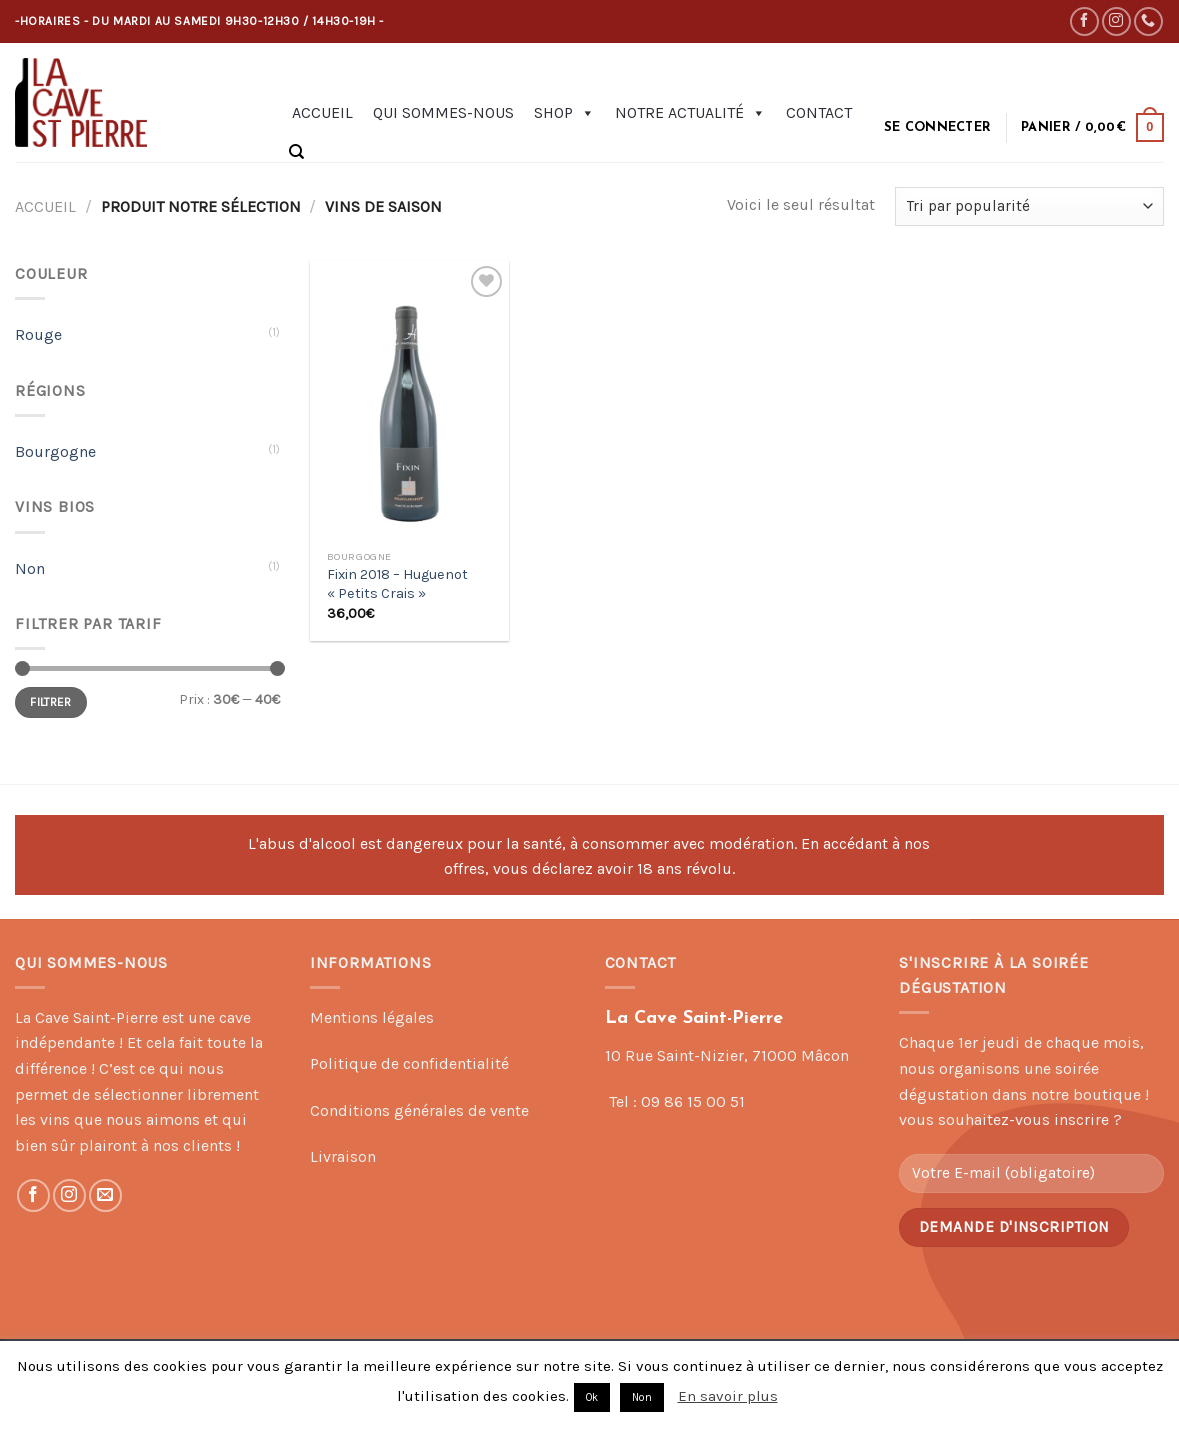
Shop (564, 113)
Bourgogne (55, 451)
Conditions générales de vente (419, 1110)
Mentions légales (372, 1017)
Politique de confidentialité (409, 1063)
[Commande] (1029, 206)
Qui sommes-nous (443, 112)
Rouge (38, 334)
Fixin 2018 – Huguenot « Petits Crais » (397, 584)
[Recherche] (296, 152)
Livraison (343, 1156)
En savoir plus (728, 1396)
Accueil (322, 112)
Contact (819, 112)
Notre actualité (690, 113)
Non (30, 568)
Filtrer (51, 702)
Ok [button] (592, 1397)
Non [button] (642, 1397)
